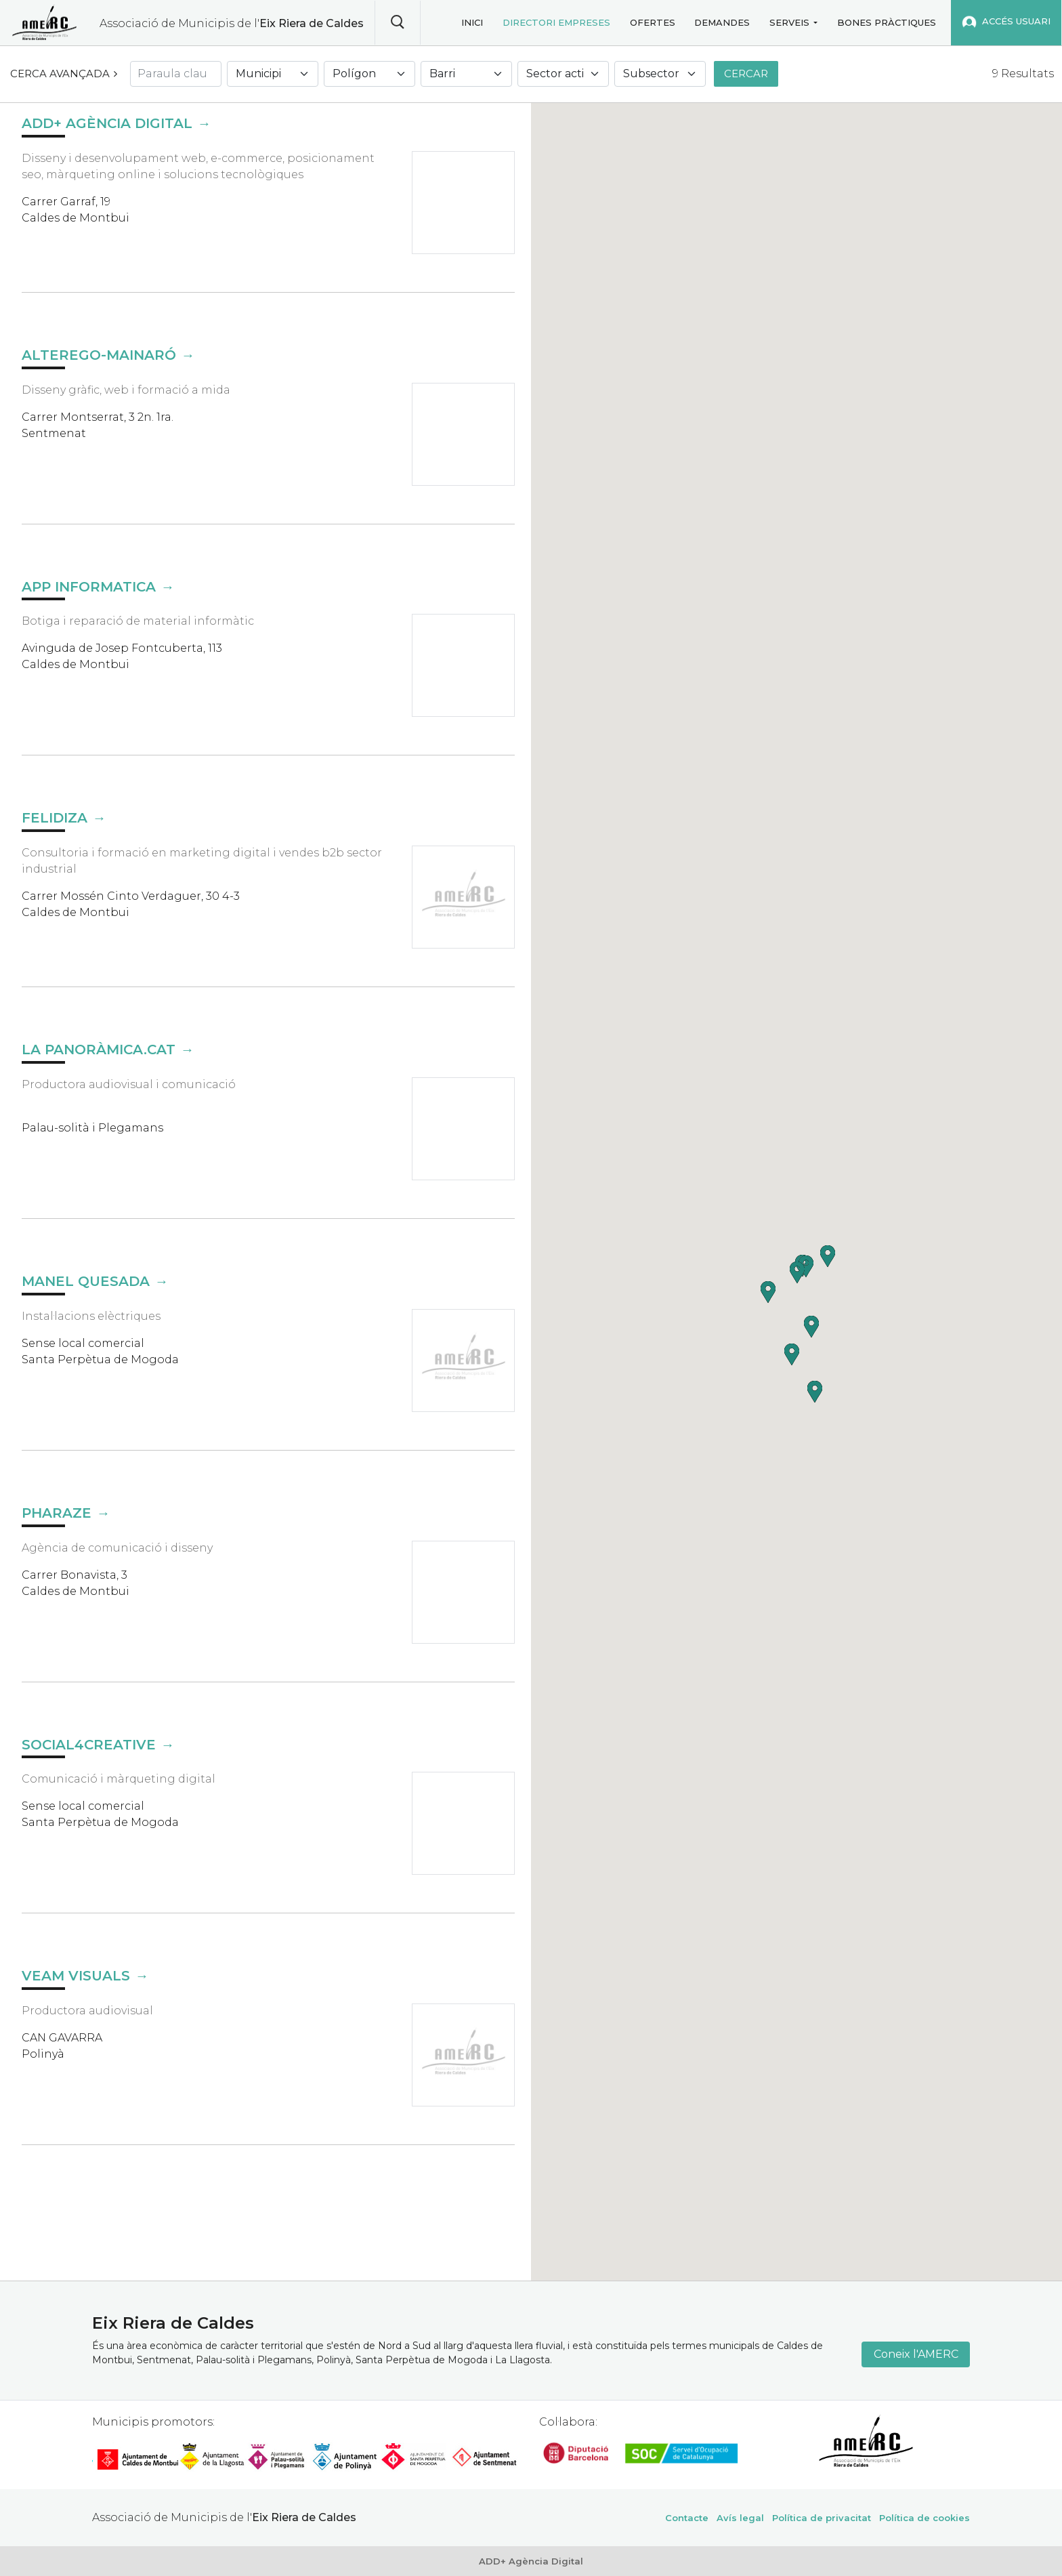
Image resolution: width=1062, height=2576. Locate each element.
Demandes (722, 22)
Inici (472, 22)
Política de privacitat (821, 2517)
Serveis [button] (789, 22)
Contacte (686, 2517)
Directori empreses (556, 22)
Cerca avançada (60, 73)
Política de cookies (924, 2517)
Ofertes (652, 22)
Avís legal (740, 2517)
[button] (768, 1292)
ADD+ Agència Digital (531, 2561)
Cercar (746, 73)
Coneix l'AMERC (916, 2354)
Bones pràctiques (886, 22)
